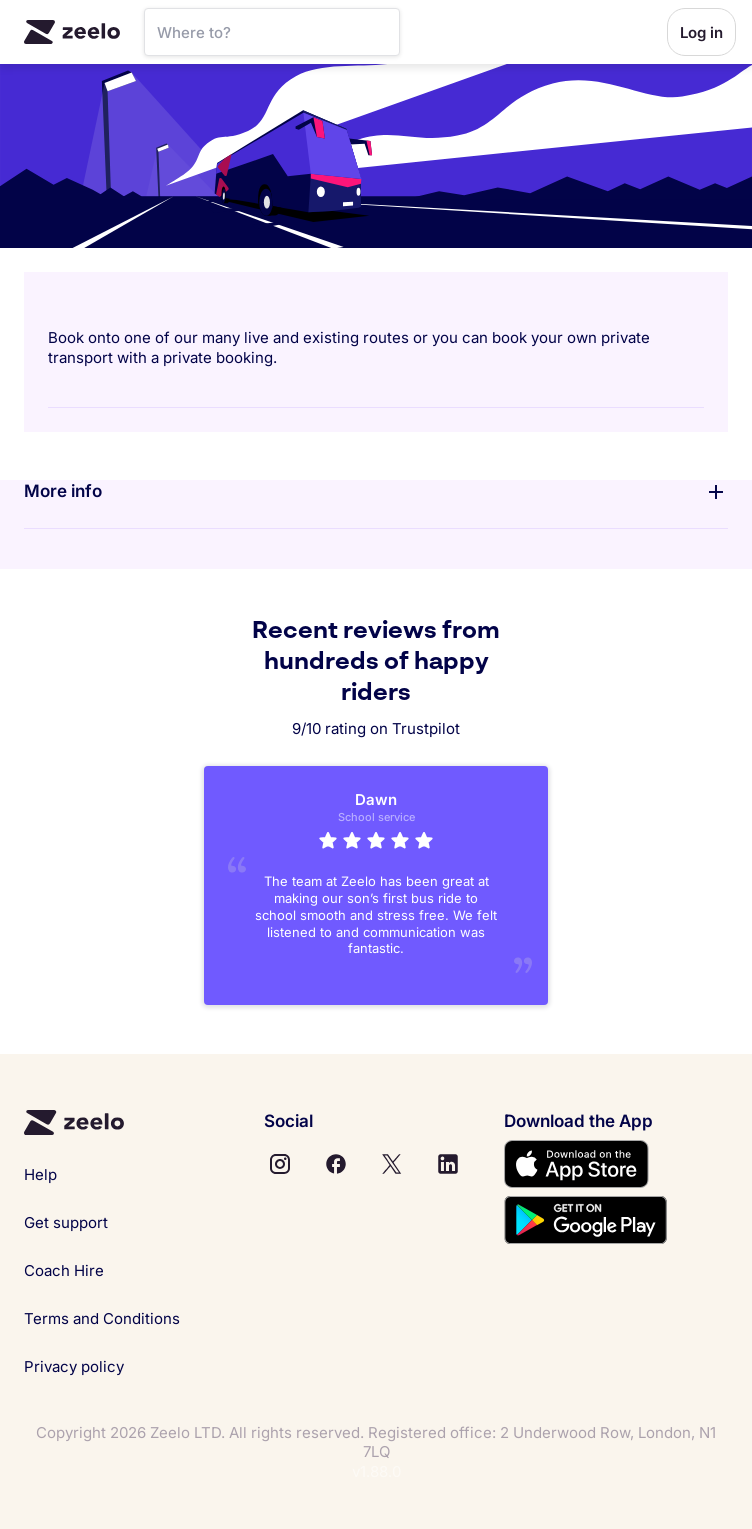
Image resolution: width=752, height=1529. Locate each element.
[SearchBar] (272, 32)
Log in (701, 32)
